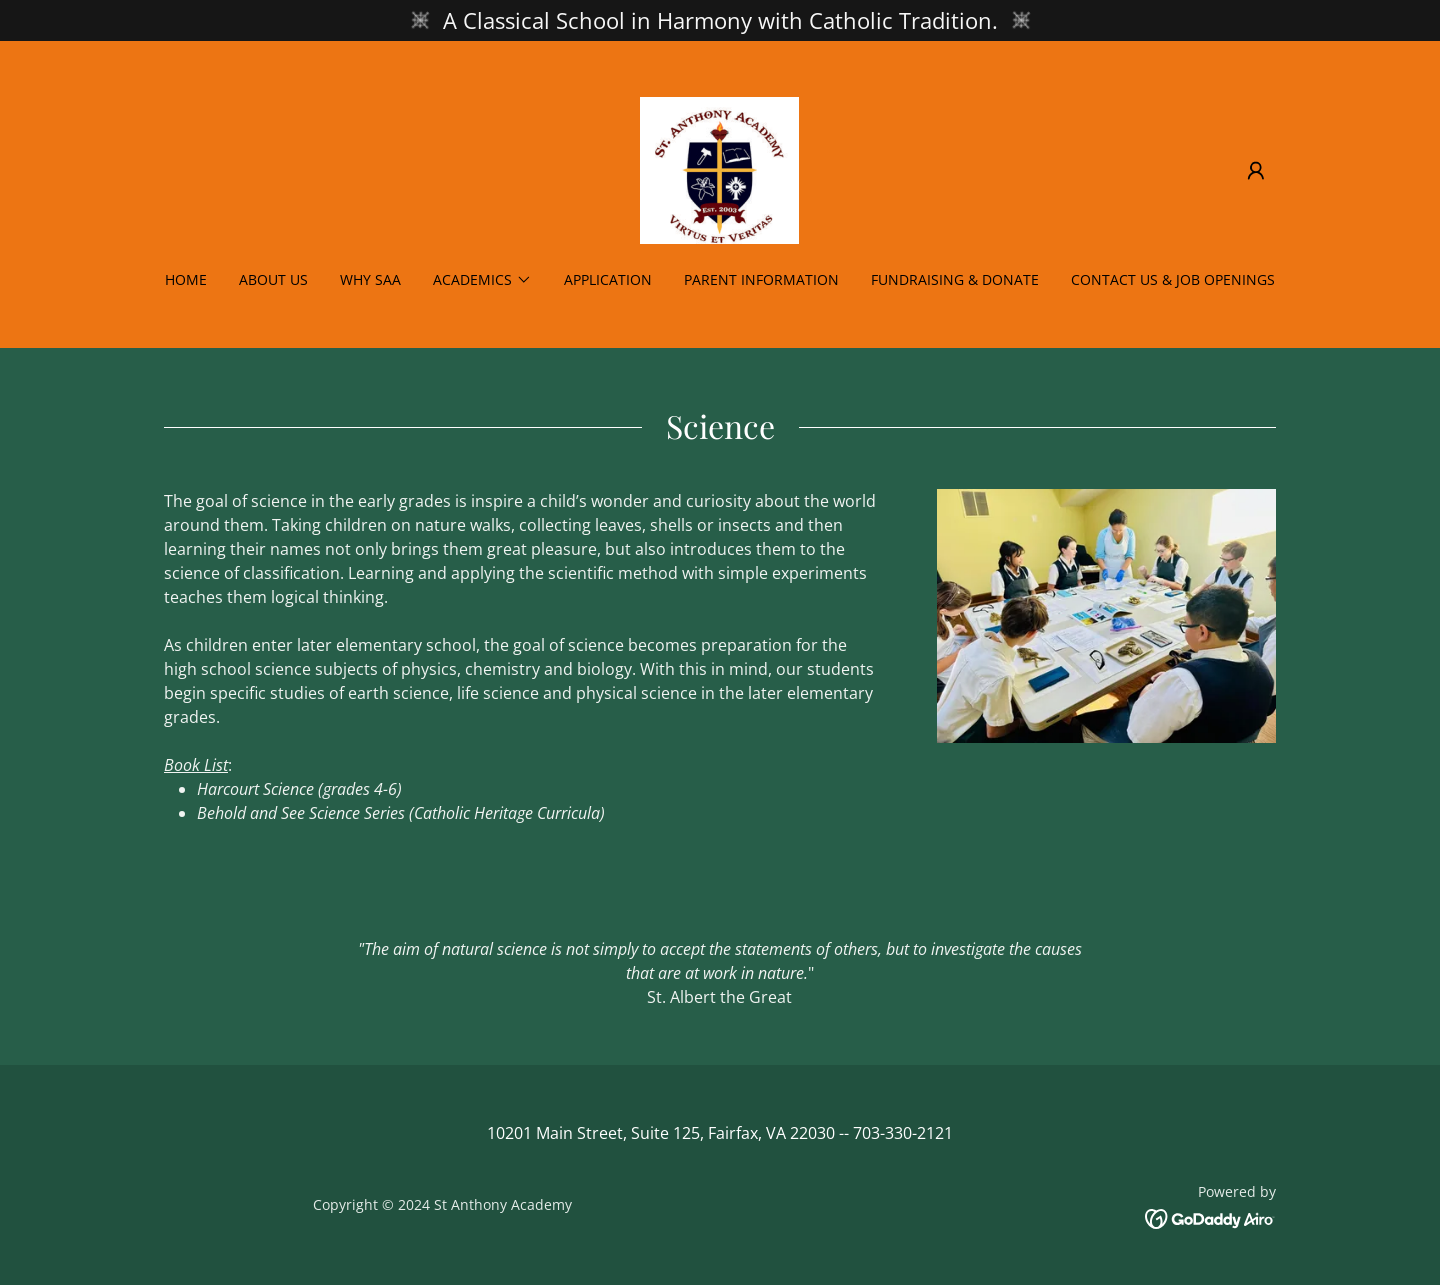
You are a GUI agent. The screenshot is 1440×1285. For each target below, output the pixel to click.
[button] (1256, 171)
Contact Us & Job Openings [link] (1173, 279)
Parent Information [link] (761, 279)
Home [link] (186, 279)
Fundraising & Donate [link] (955, 279)
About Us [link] (273, 279)
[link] (719, 169)
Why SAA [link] (370, 279)
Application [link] (608, 279)
